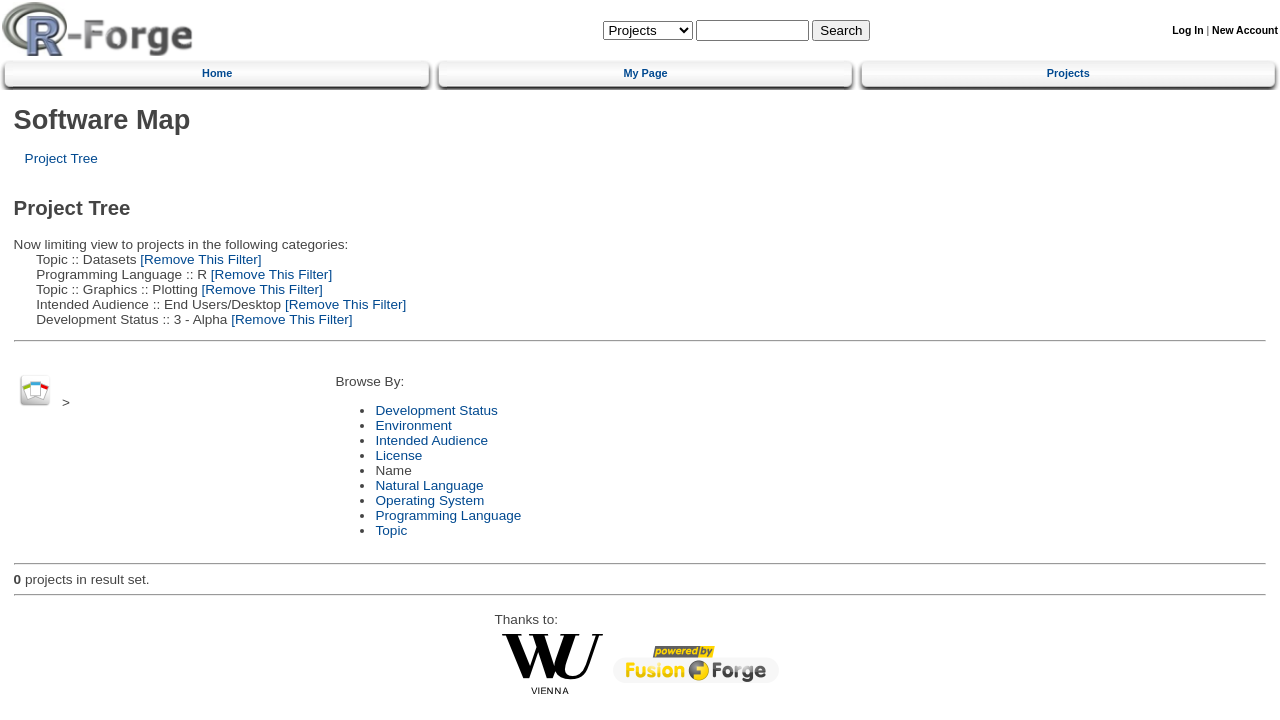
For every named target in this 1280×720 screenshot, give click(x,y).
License (398, 455)
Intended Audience (431, 440)
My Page (645, 73)
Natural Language (429, 485)
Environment (413, 425)
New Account (1245, 30)
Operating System (429, 500)
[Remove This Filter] (199, 259)
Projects (1068, 73)
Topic (391, 530)
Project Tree (61, 158)
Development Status (436, 410)
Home (217, 73)
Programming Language (448, 515)
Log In (1187, 30)
